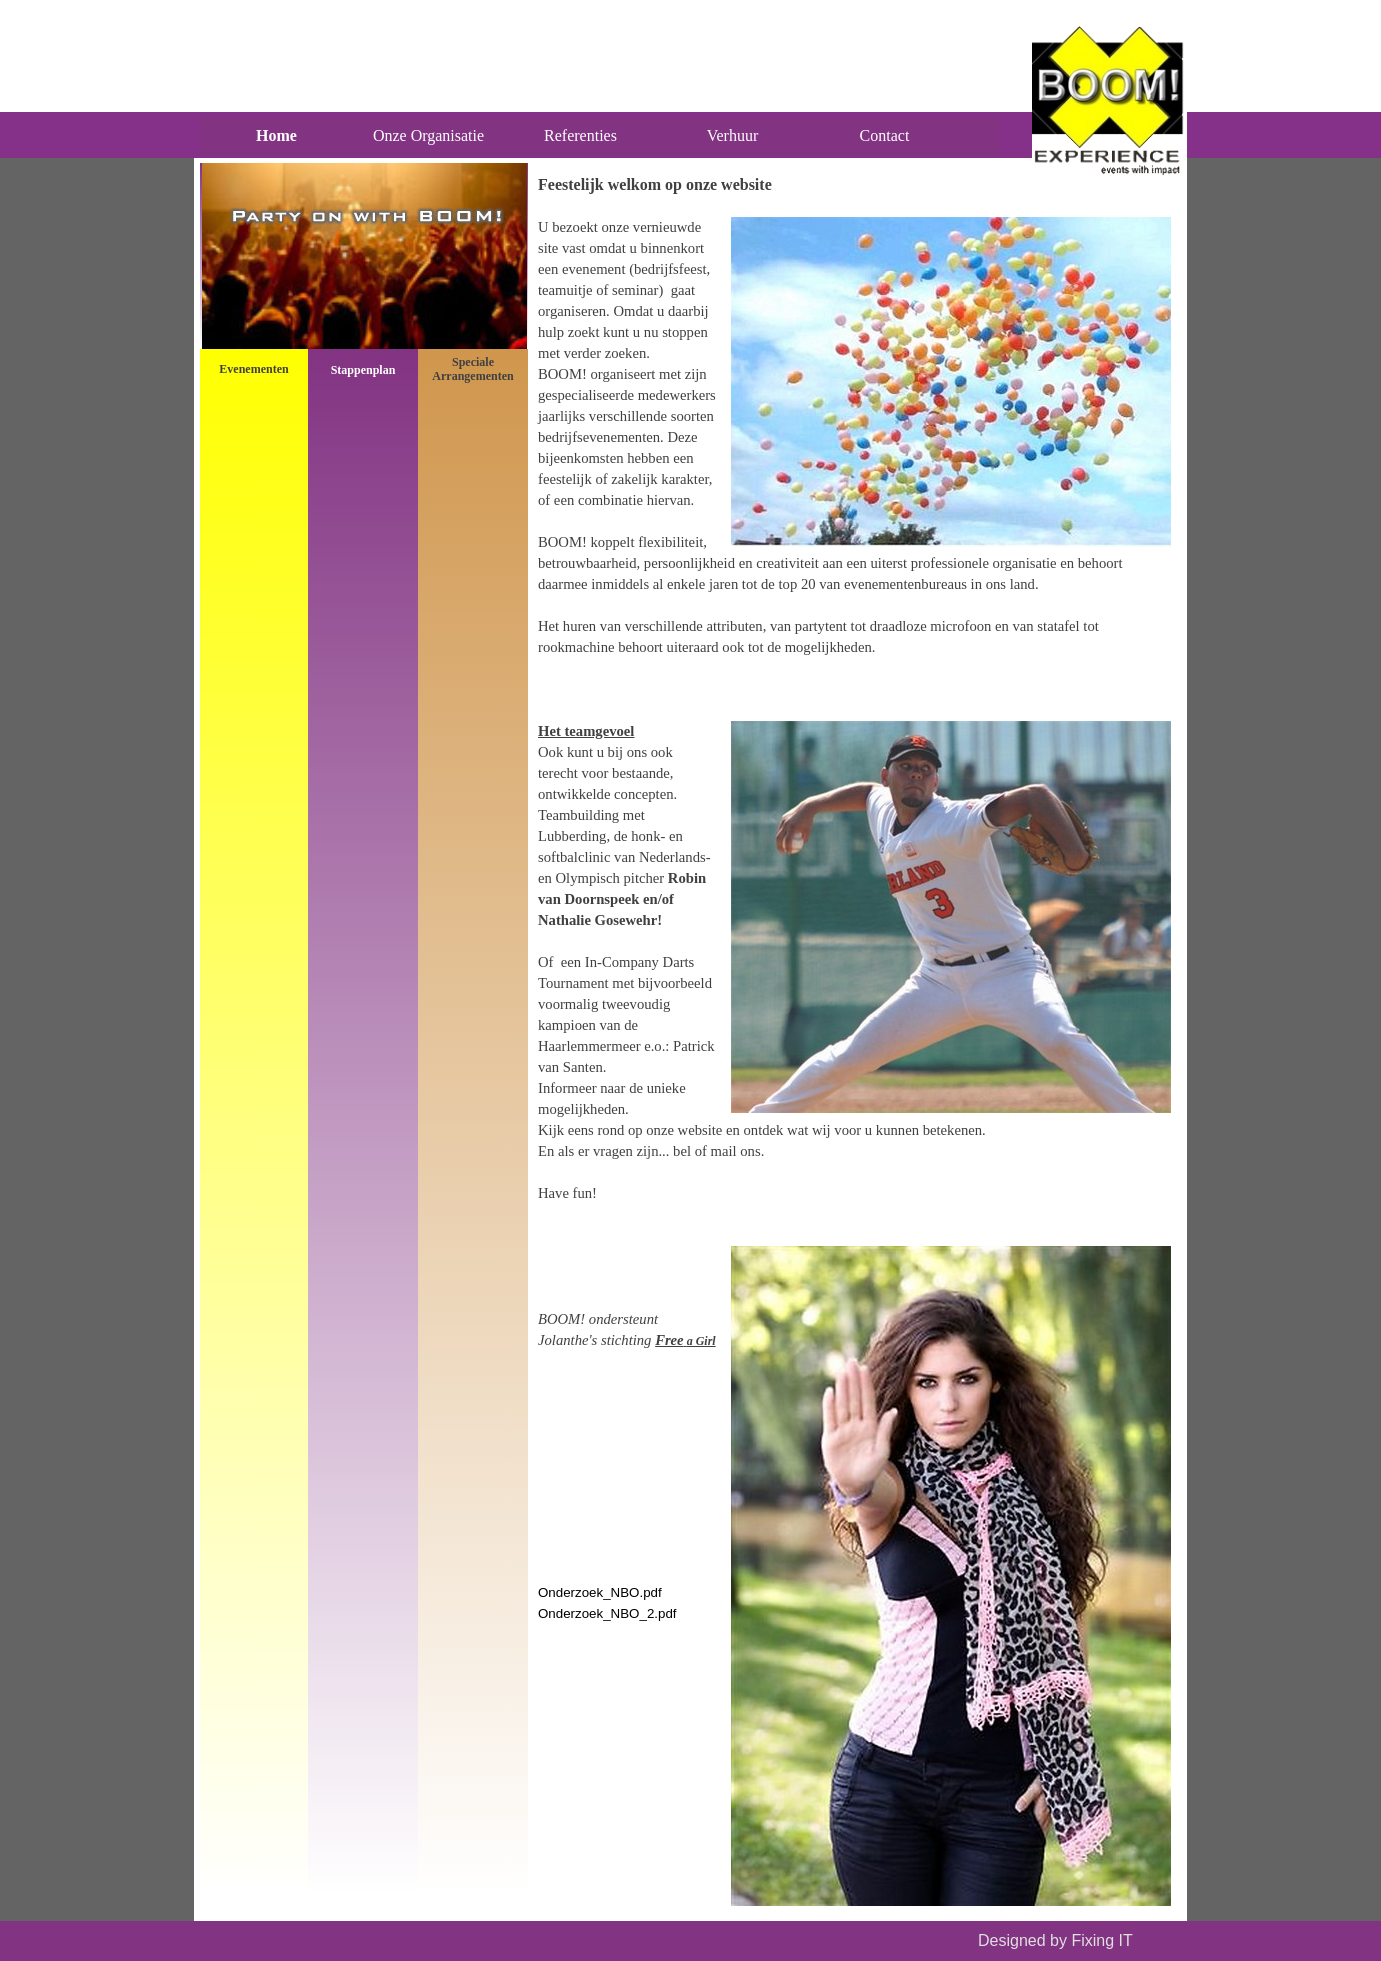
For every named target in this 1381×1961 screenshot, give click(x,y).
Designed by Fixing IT (1055, 1940)
